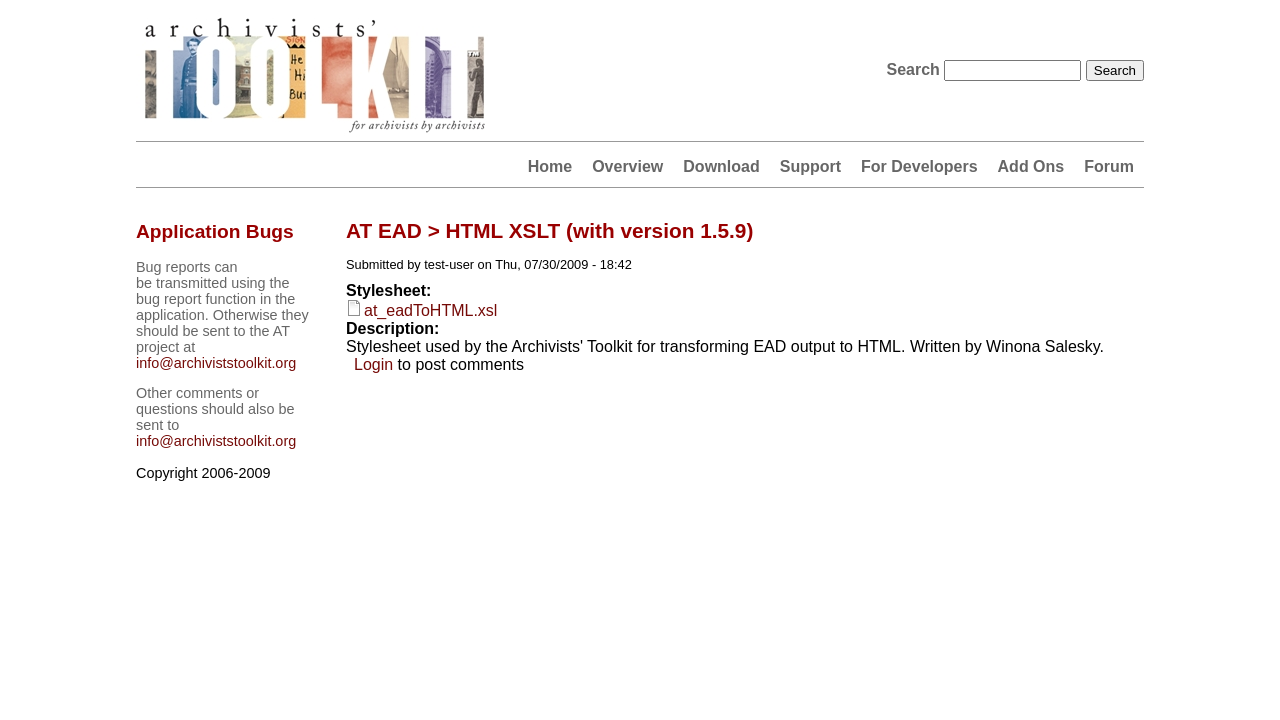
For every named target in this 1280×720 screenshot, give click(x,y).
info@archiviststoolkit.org (216, 363)
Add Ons (1031, 166)
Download (721, 166)
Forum (1109, 166)
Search (916, 69)
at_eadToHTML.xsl (430, 310)
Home (550, 166)
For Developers (919, 166)
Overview (627, 166)
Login (373, 364)
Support (810, 166)
